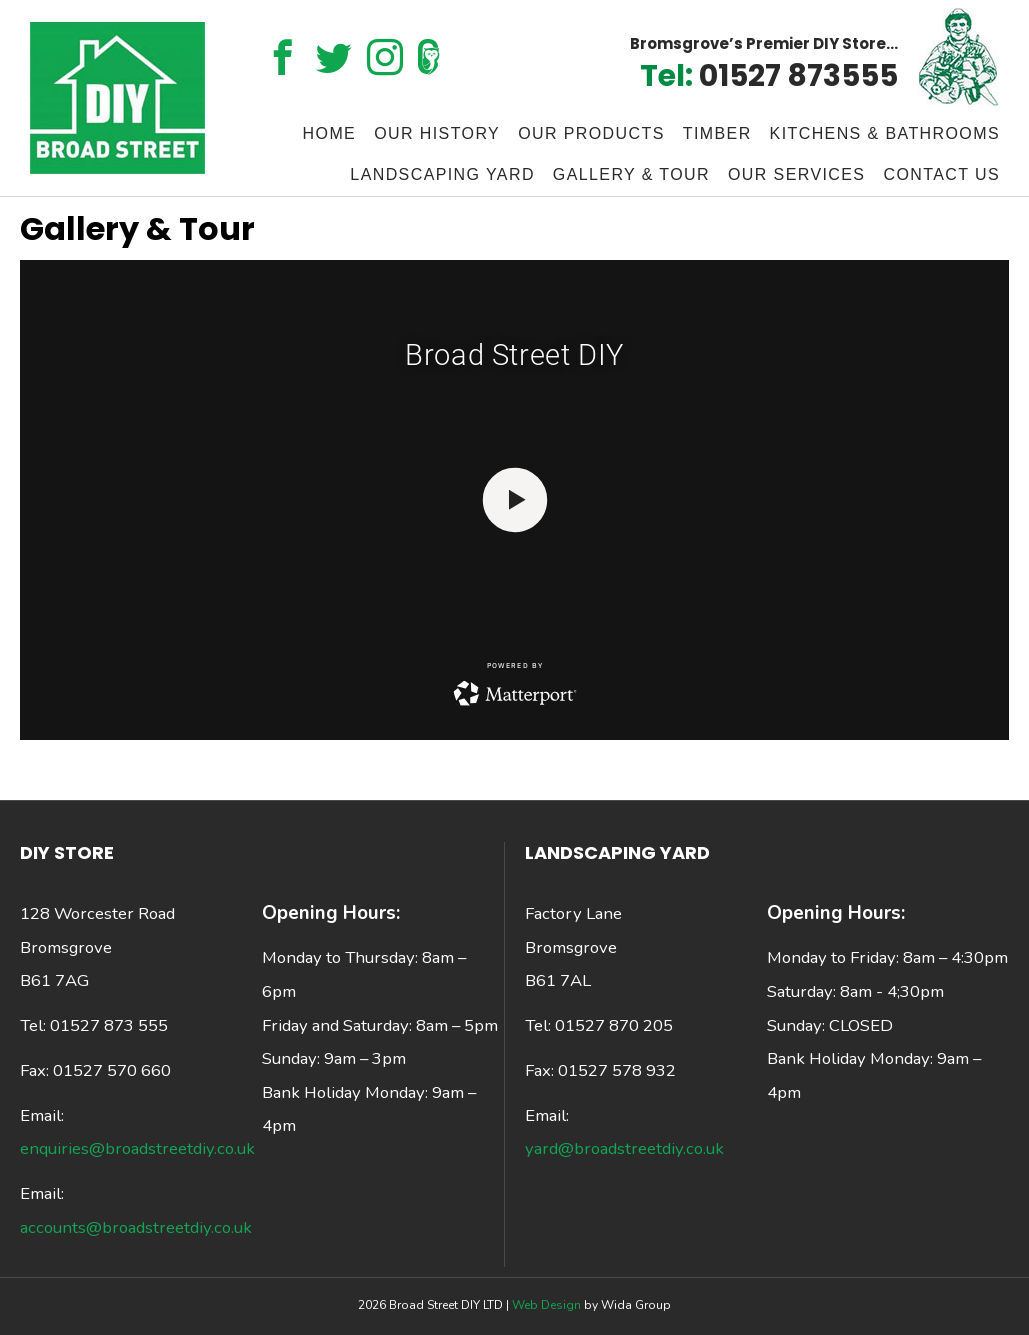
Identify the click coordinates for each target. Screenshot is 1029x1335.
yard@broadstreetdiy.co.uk (624, 1148)
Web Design (548, 1305)
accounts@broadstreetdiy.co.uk (136, 1227)
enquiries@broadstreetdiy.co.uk (137, 1148)
